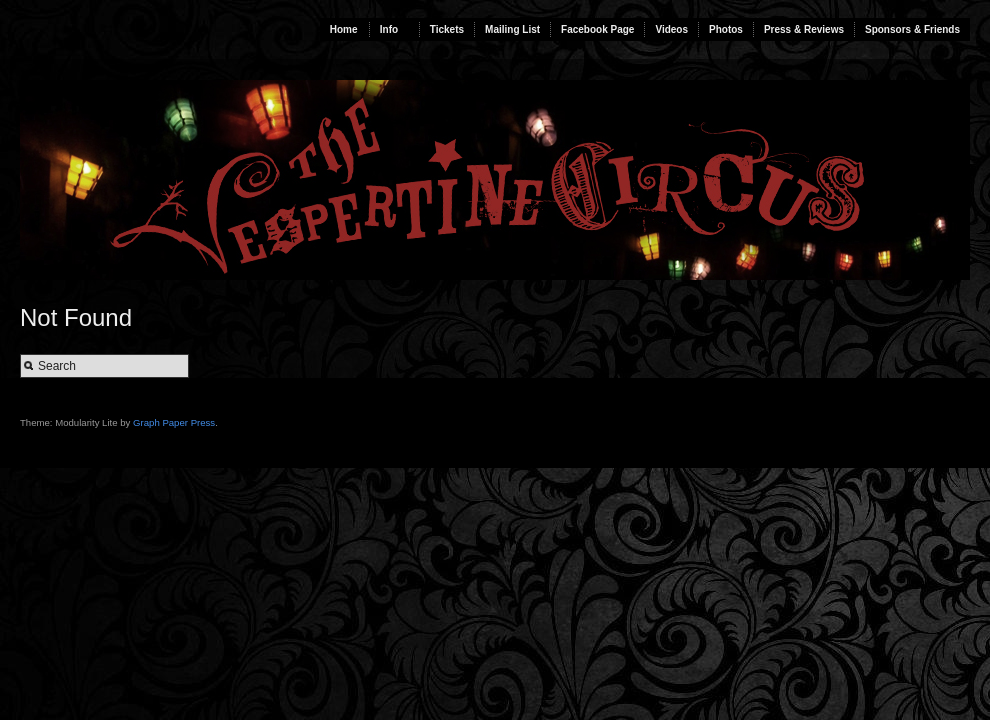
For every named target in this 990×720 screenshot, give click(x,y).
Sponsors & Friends (912, 29)
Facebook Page (597, 29)
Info (389, 29)
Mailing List (512, 29)
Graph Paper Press (174, 422)
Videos (671, 29)
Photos (726, 29)
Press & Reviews (804, 29)
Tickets (447, 29)
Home (344, 29)
